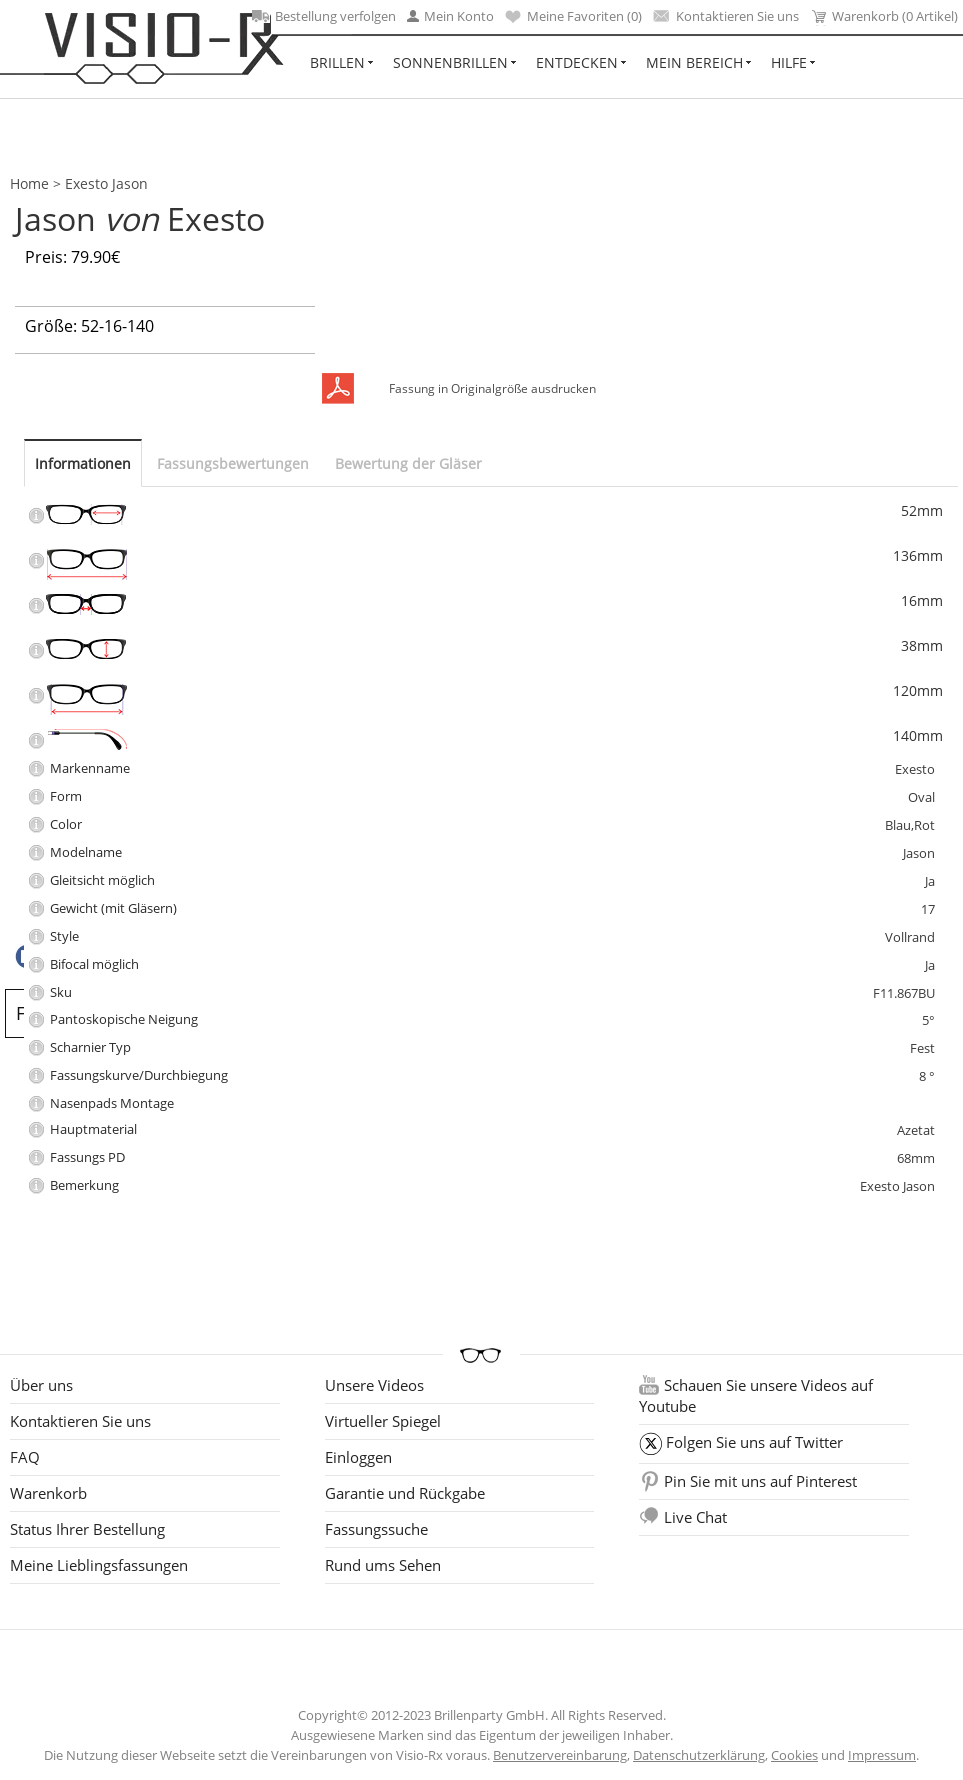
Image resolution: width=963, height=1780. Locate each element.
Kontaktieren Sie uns (726, 16)
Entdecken (577, 62)
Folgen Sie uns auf (754, 1442)
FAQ (25, 1457)
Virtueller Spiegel (383, 1421)
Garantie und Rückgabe (405, 1493)
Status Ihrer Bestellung (87, 1529)
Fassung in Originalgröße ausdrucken (492, 388)
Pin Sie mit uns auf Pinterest (760, 1481)
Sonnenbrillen (450, 62)
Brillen (337, 62)
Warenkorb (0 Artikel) (884, 16)
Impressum (882, 1755)
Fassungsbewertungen (233, 463)
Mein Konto (450, 16)
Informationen (83, 463)
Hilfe (789, 62)
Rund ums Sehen (383, 1565)
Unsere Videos (374, 1385)
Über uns (41, 1385)
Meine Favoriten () (573, 16)
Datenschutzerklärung (699, 1755)
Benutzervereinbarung (560, 1755)
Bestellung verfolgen (324, 16)
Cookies (794, 1755)
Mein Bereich (694, 62)
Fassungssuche (376, 1529)
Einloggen (358, 1457)
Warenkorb (48, 1493)
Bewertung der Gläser (408, 463)
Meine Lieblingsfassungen (99, 1565)
